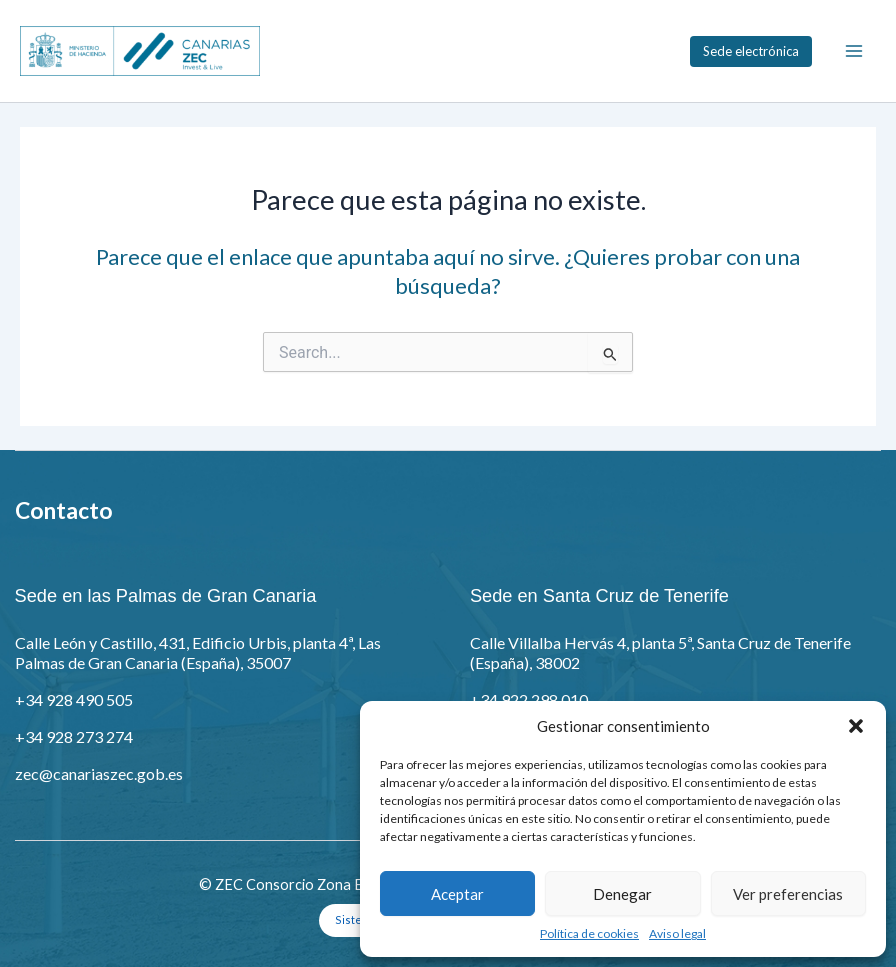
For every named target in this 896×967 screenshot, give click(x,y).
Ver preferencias (788, 894)
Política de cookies (589, 933)
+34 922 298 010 (529, 699)
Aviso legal (677, 933)
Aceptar (457, 894)
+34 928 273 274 (74, 736)
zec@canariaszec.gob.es (99, 773)
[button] (856, 726)
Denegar (622, 894)
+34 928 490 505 (74, 699)
